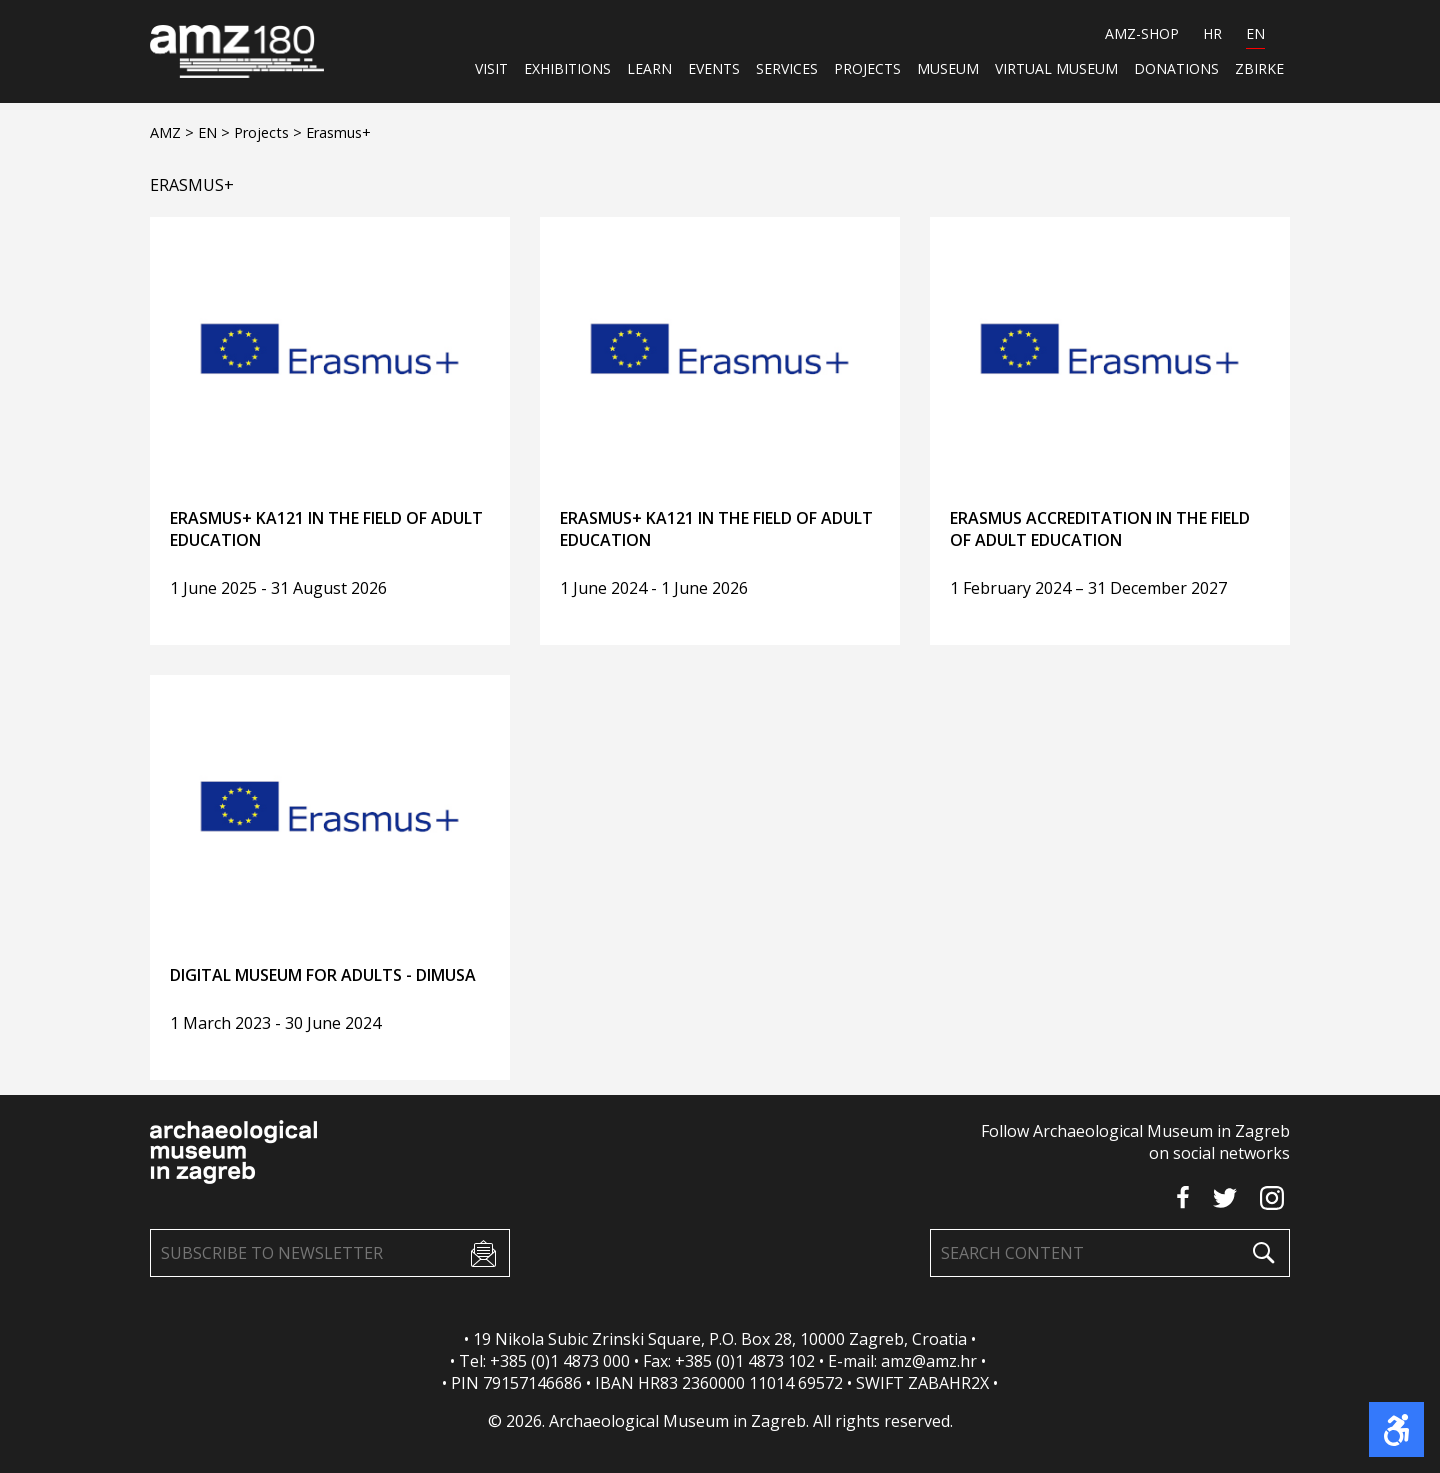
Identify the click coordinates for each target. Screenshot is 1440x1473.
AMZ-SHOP (1142, 33)
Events (714, 68)
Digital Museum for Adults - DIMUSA (323, 975)
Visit (491, 68)
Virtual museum (1056, 68)
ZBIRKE (1259, 68)
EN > (216, 132)
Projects (867, 68)
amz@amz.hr (929, 1361)
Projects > (270, 132)
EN (1255, 33)
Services (787, 68)
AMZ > (174, 132)
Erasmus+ (338, 132)
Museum (948, 68)
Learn (649, 68)
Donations (1176, 68)
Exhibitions (567, 68)
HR (1212, 33)
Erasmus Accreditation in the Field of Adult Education (1100, 529)
